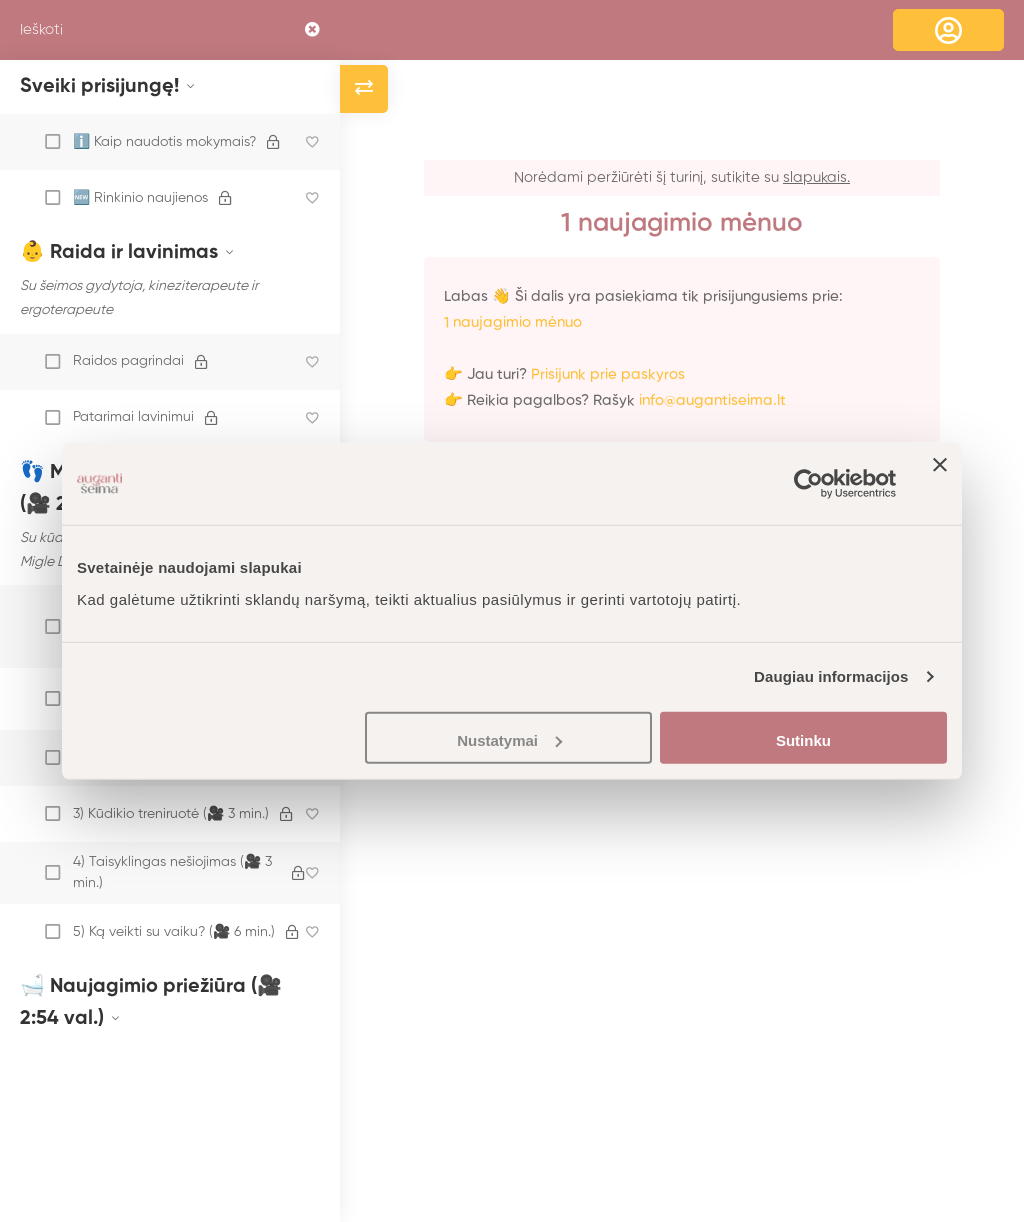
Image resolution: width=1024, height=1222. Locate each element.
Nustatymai (509, 739)
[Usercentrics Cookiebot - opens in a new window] (808, 484)
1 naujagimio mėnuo (513, 322)
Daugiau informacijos (831, 676)
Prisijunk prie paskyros (608, 374)
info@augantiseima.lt (712, 400)
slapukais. (816, 177)
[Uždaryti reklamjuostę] (940, 484)
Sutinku (803, 739)
